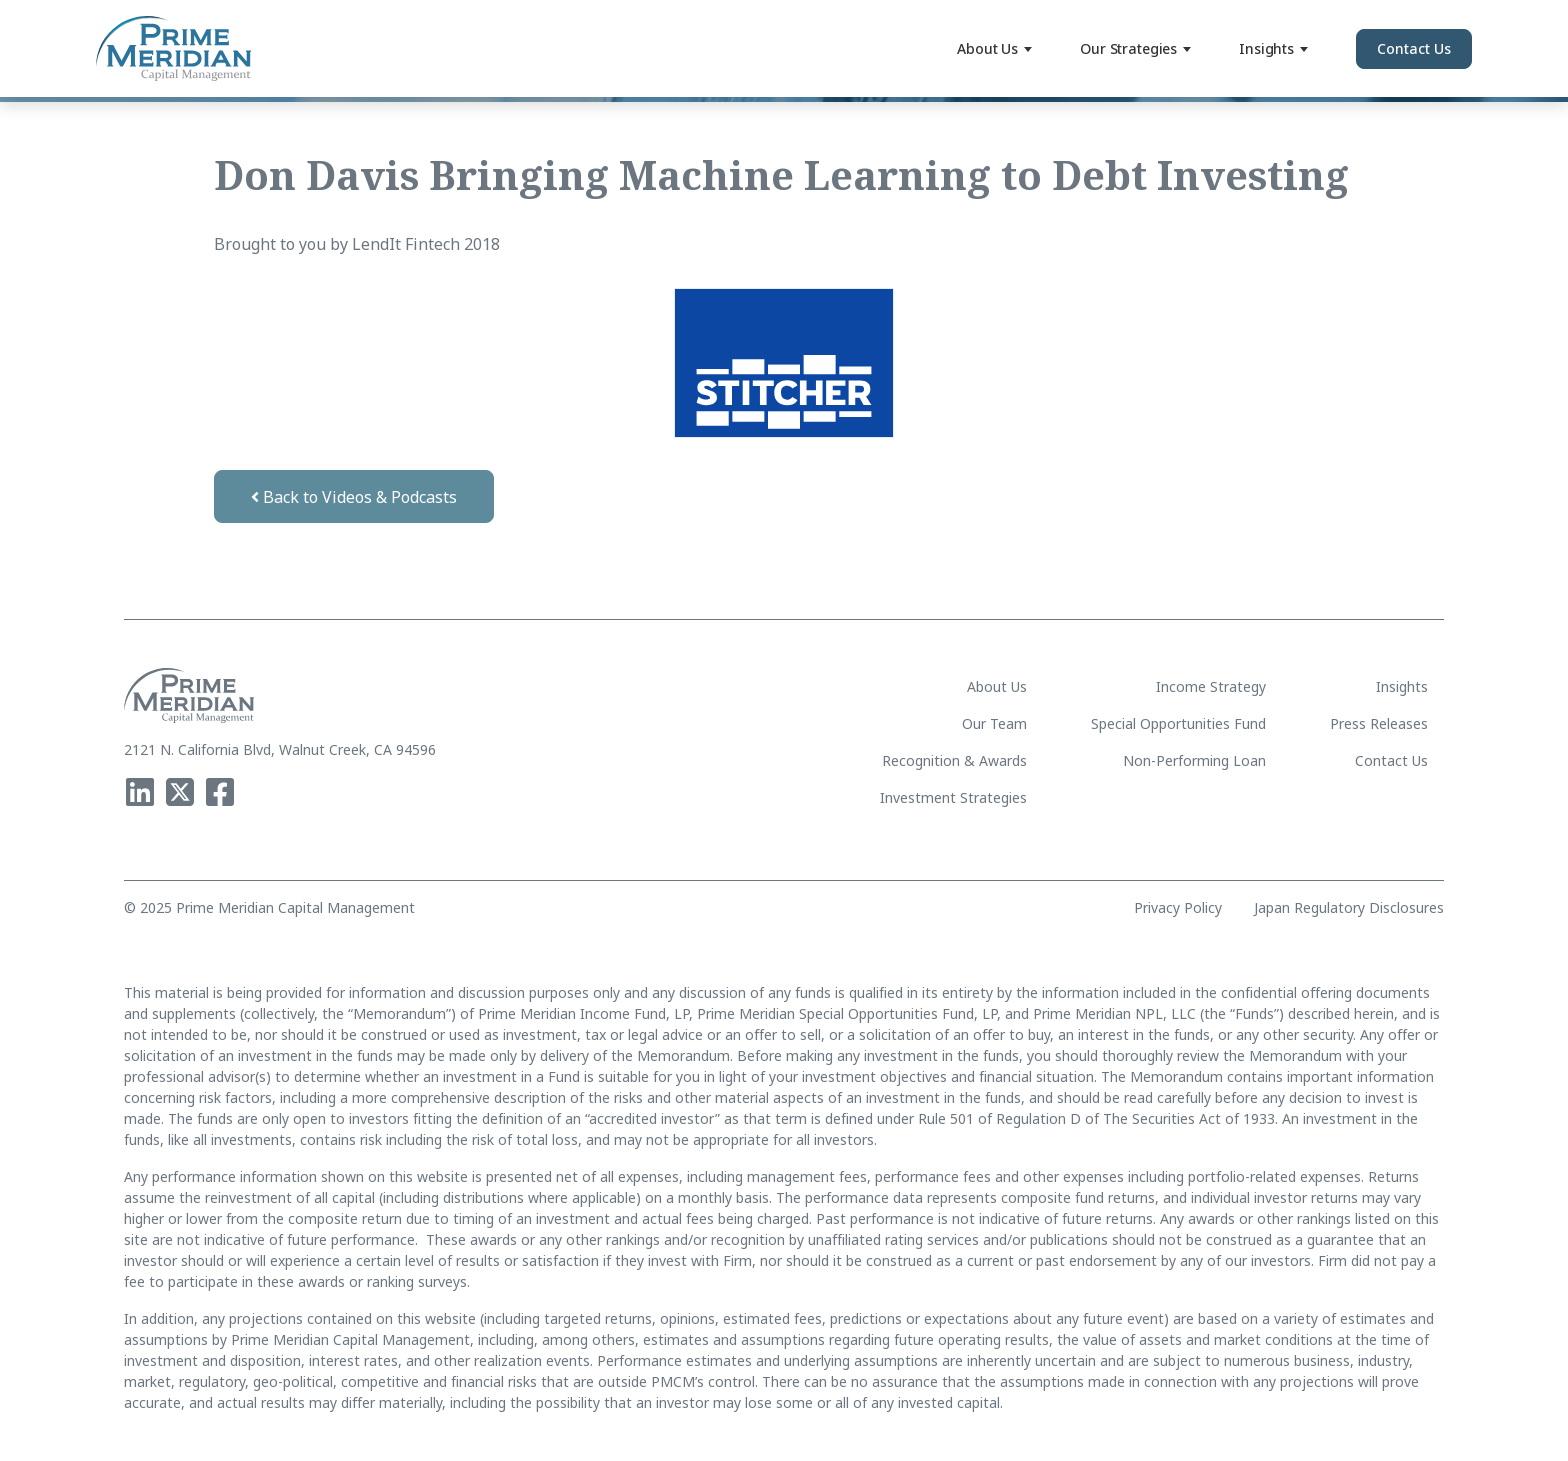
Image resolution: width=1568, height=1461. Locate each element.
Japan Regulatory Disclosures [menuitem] (1349, 908)
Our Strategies (1135, 48)
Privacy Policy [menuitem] (1178, 908)
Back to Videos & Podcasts (354, 497)
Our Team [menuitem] (994, 723)
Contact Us (1414, 48)
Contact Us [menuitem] (1391, 760)
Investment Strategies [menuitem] (953, 797)
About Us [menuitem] (997, 686)
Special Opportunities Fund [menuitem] (1178, 723)
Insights (1273, 48)
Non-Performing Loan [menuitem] (1194, 760)
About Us (994, 48)
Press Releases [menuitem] (1379, 723)
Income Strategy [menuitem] (1211, 686)
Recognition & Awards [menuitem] (954, 760)
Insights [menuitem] (1402, 686)
